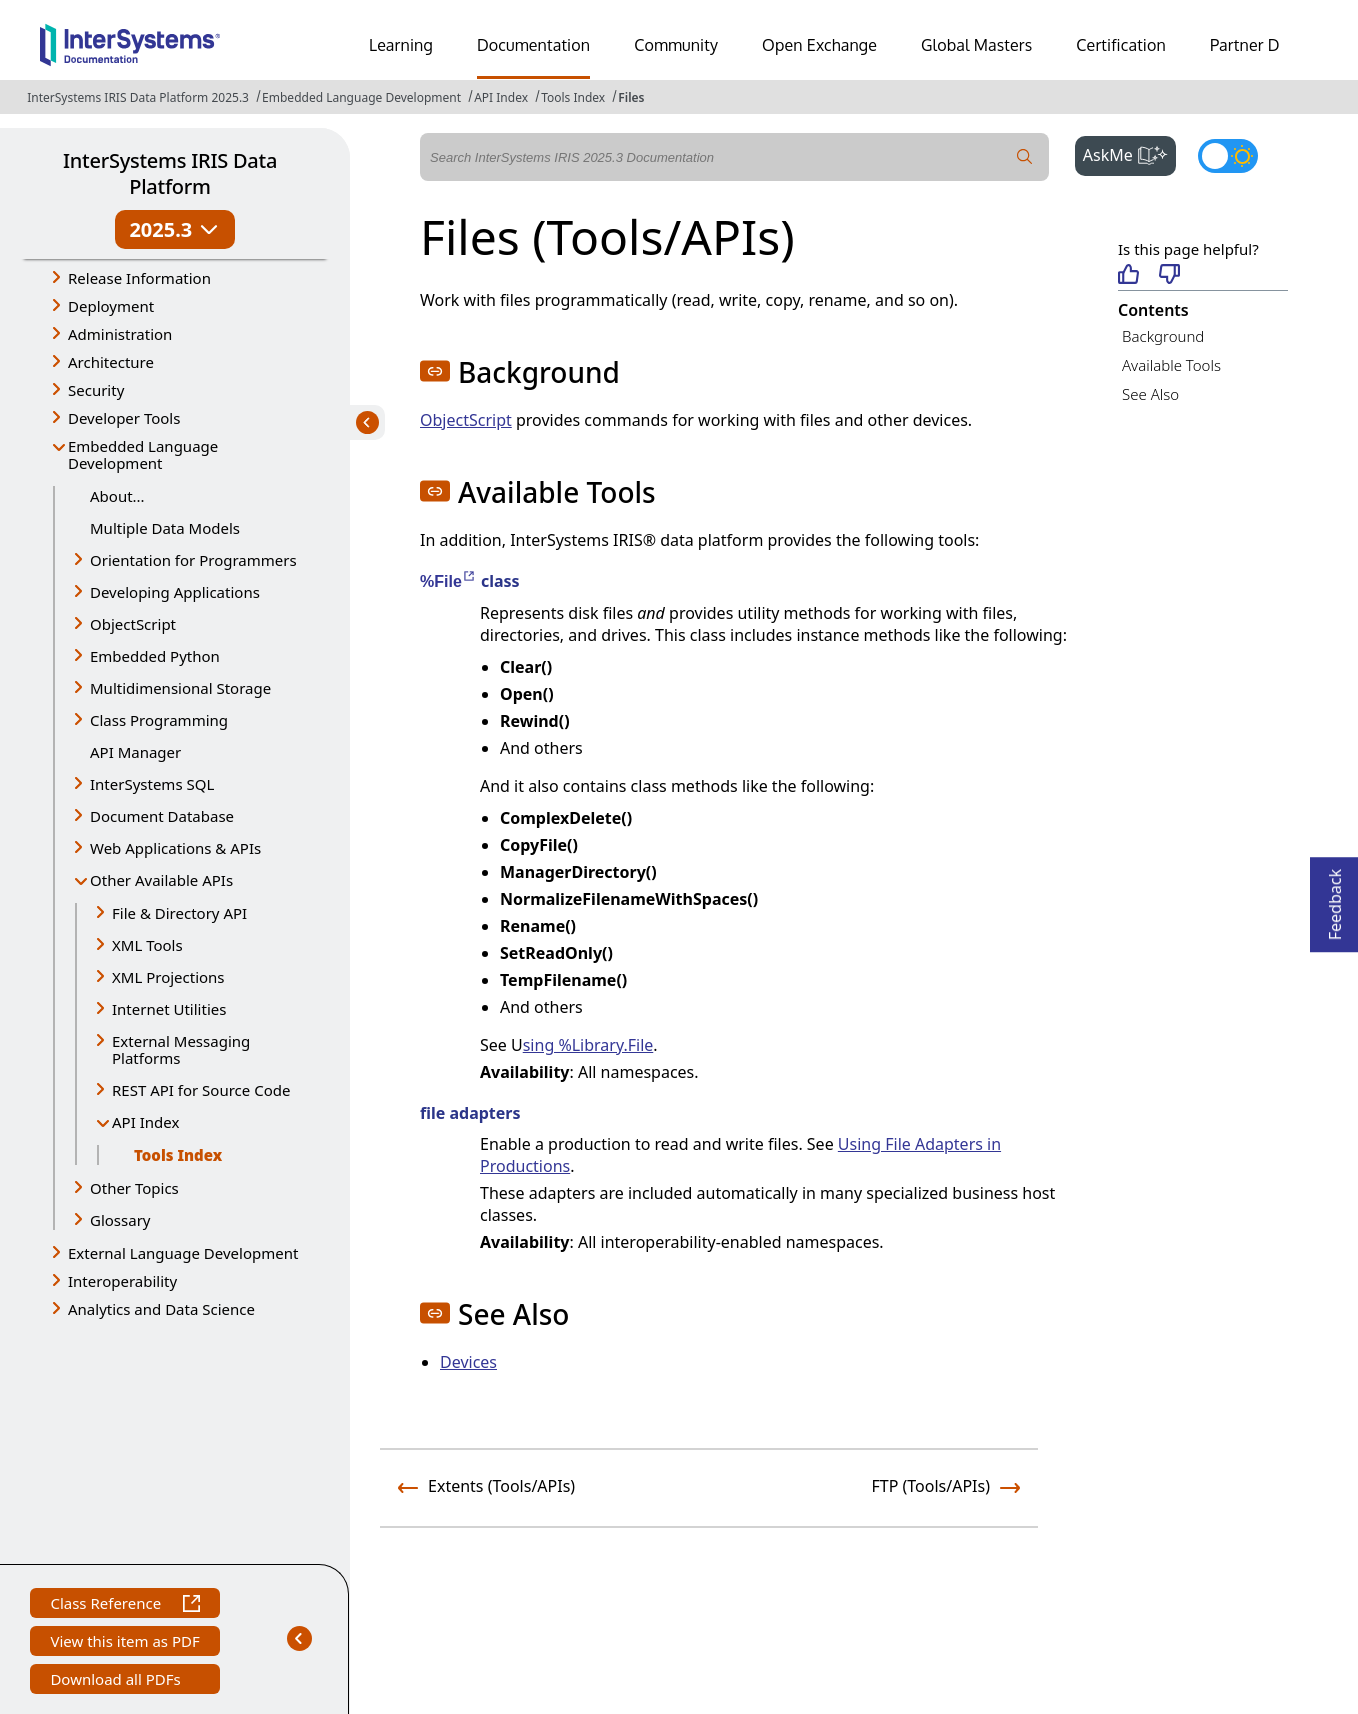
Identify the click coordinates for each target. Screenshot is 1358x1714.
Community (676, 45)
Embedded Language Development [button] (143, 454)
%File (448, 581)
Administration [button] (120, 334)
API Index (501, 97)
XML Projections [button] (168, 977)
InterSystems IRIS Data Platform (170, 173)
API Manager (135, 752)
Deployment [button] (111, 306)
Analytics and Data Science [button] (161, 1309)
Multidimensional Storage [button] (180, 688)
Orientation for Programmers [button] (193, 560)
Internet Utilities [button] (169, 1009)
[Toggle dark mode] (1228, 156)
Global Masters (976, 45)
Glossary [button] (120, 1220)
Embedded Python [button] (155, 656)
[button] (435, 371)
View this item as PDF (124, 1643)
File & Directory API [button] (179, 913)
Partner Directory (1273, 45)
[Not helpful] (1169, 275)
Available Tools (1171, 365)
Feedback (1335, 898)
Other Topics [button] (134, 1188)
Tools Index (573, 97)
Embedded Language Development (361, 97)
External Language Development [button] (183, 1253)
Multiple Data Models (165, 528)
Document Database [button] (162, 816)
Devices (468, 1362)
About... (117, 496)
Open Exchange (819, 45)
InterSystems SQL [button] (152, 784)
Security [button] (96, 390)
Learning (401, 45)
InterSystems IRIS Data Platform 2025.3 (138, 97)
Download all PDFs (117, 1681)
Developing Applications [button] (175, 592)
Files (631, 97)
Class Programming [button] (159, 720)
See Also (1150, 394)
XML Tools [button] (147, 945)
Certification (1121, 45)
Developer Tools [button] (124, 418)
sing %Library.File (588, 1045)
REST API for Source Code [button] (201, 1090)
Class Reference (124, 1605)
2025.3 (174, 229)
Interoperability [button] (122, 1281)
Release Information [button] (139, 278)
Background (1163, 336)
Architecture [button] (111, 362)
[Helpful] (1128, 275)
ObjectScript (466, 420)
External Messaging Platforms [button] (181, 1049)
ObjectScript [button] (133, 624)
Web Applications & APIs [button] (175, 848)
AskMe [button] (1129, 153)
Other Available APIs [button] (161, 880)
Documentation (533, 45)
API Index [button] (145, 1122)
